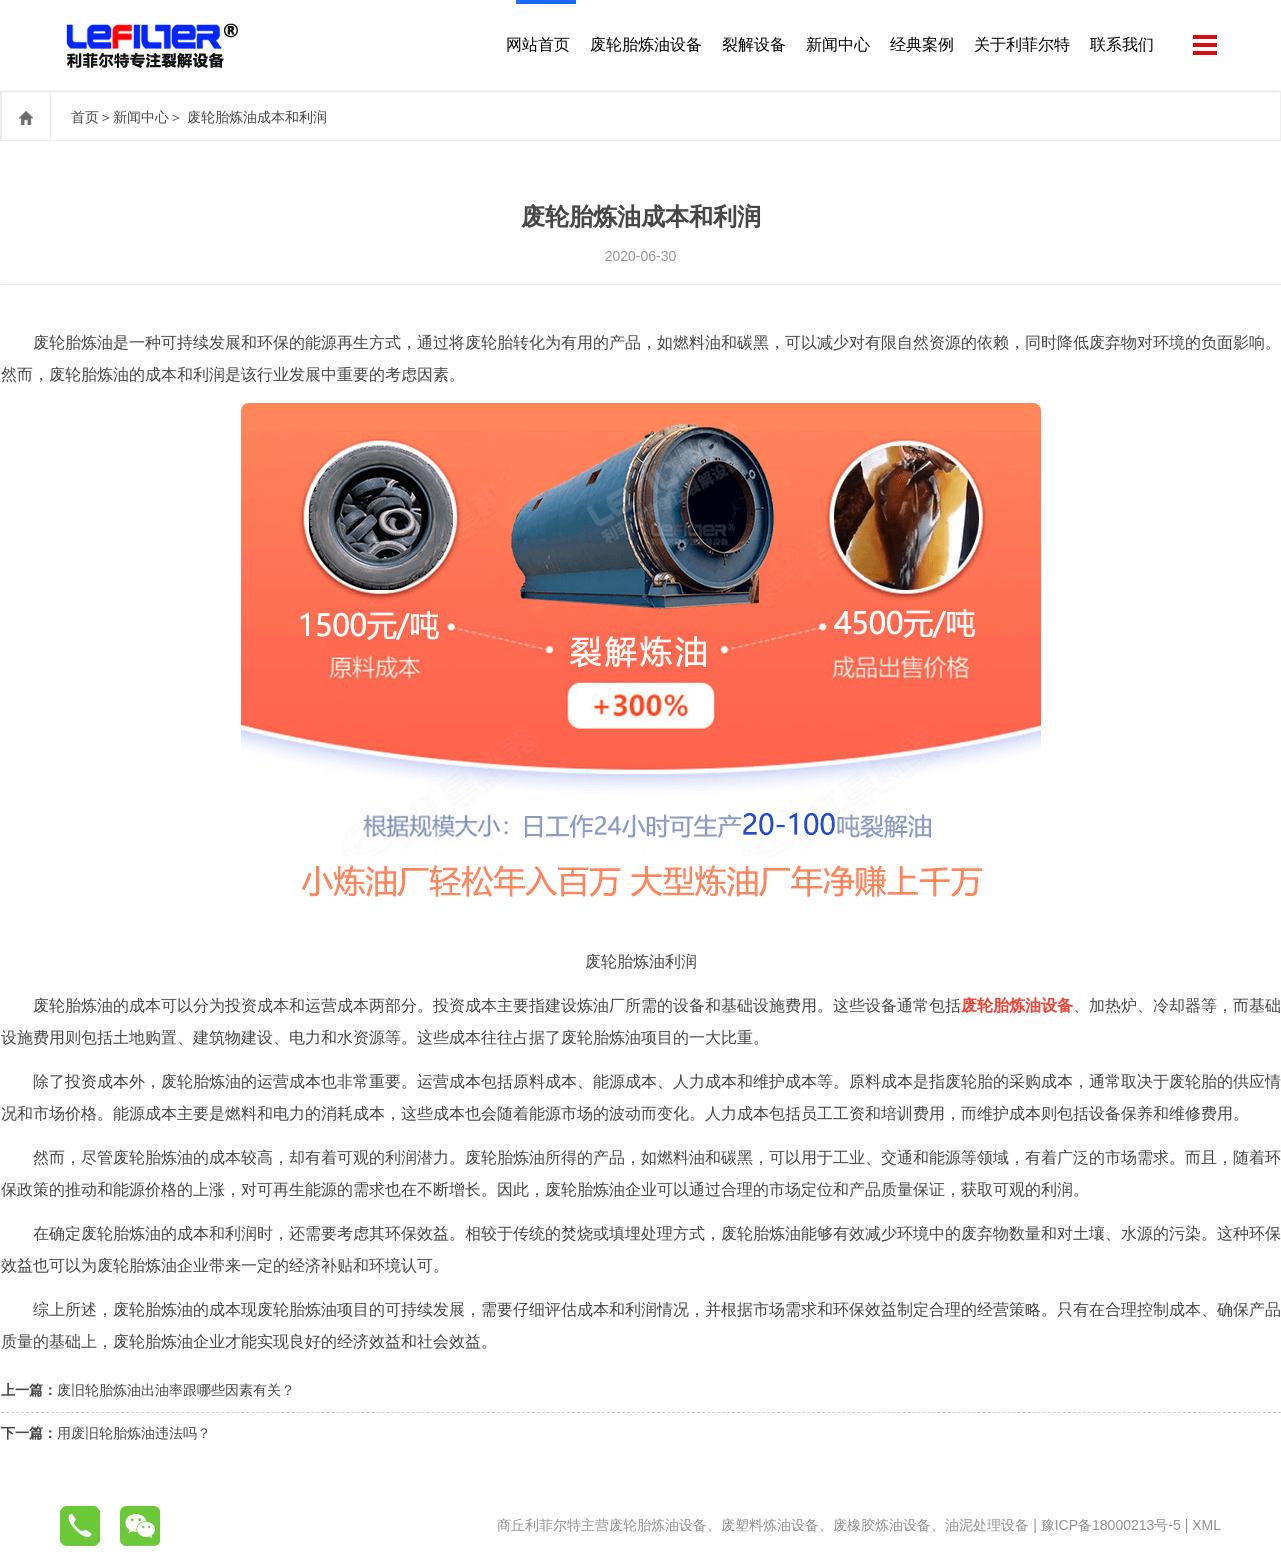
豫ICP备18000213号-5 (1111, 1525)
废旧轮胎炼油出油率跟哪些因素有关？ (176, 1390)
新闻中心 (838, 44)
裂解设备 (754, 44)
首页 (85, 117)
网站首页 (538, 44)
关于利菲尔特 (1022, 44)
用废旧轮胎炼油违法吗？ (134, 1433)
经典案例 (922, 44)
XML (1206, 1525)
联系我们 (1122, 44)
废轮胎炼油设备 (646, 44)
